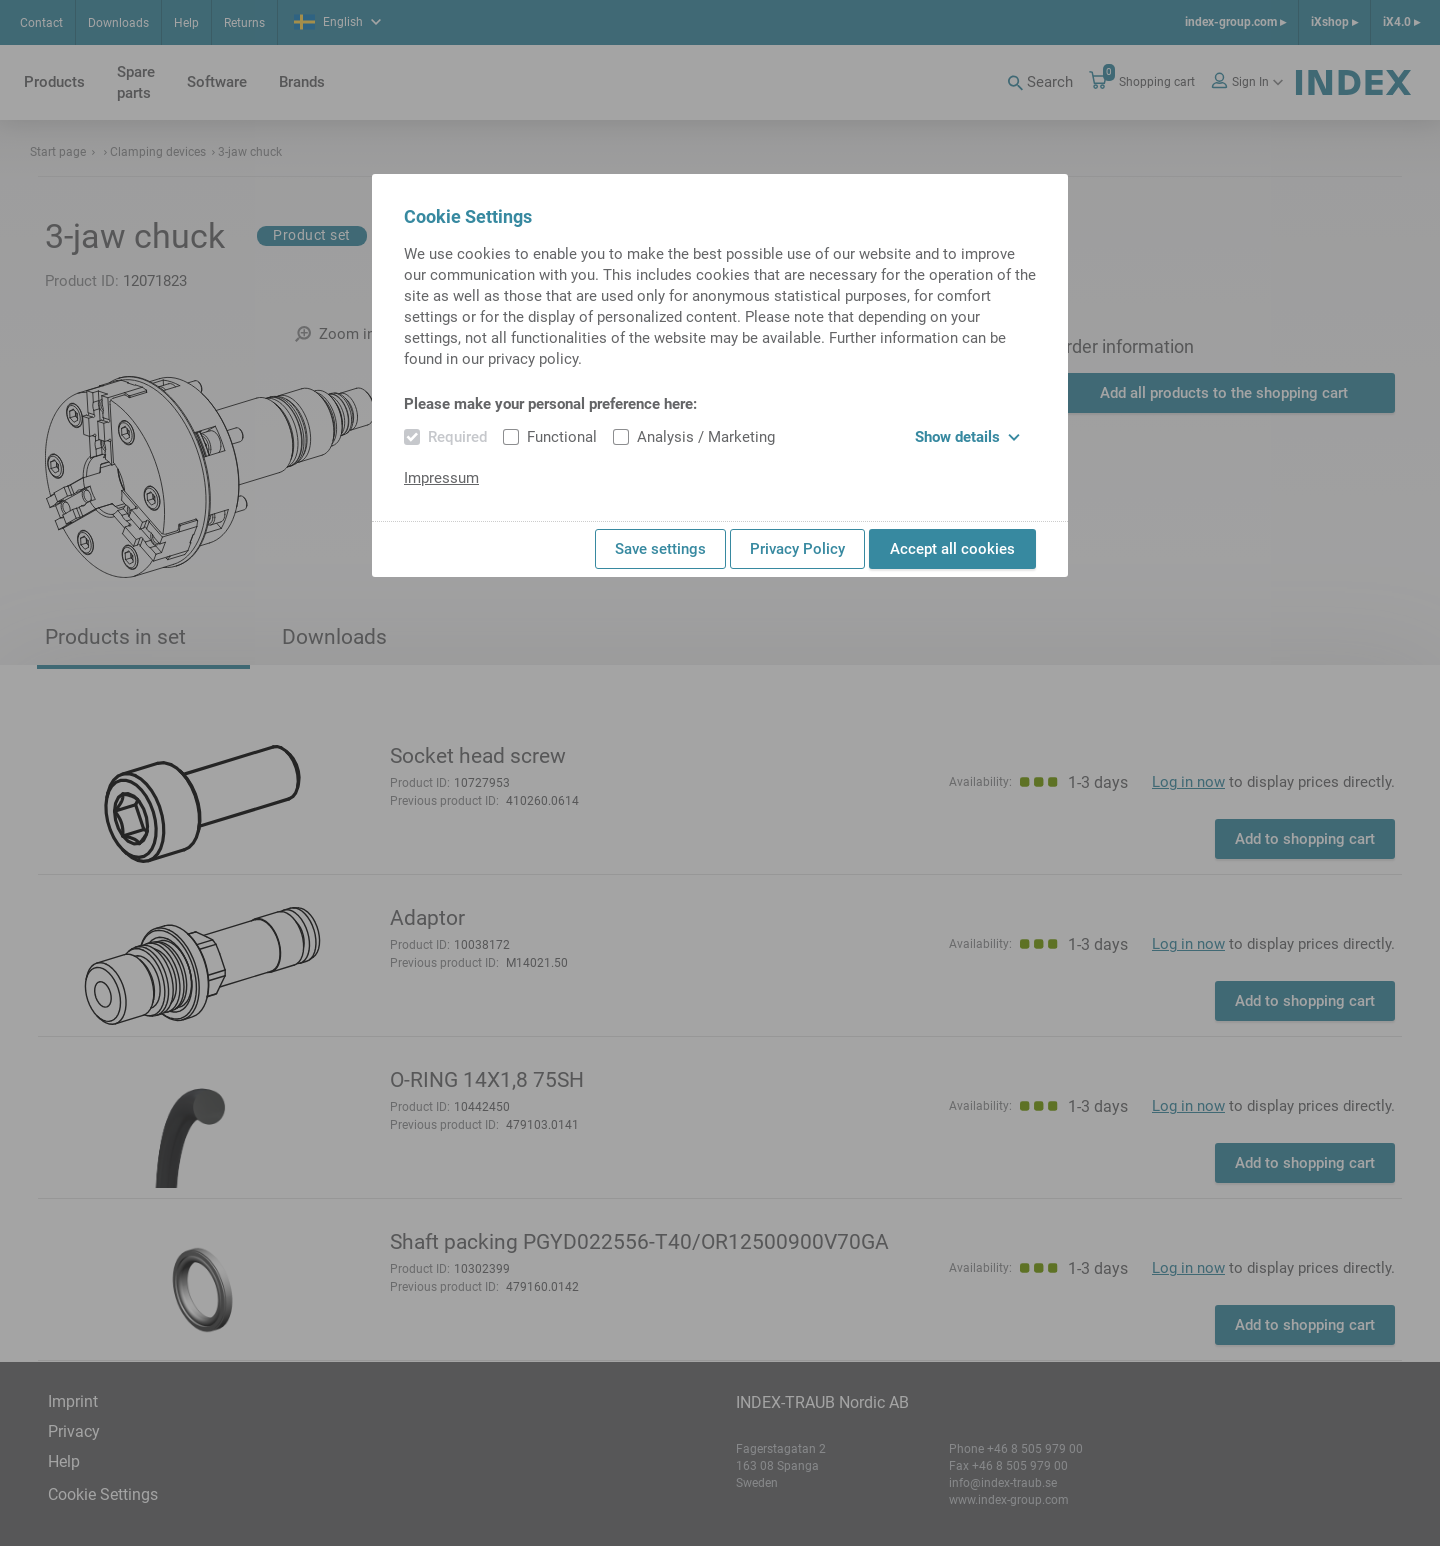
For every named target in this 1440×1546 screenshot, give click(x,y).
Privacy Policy (797, 549)
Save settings (660, 549)
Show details (967, 437)
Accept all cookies (952, 549)
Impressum (441, 478)
